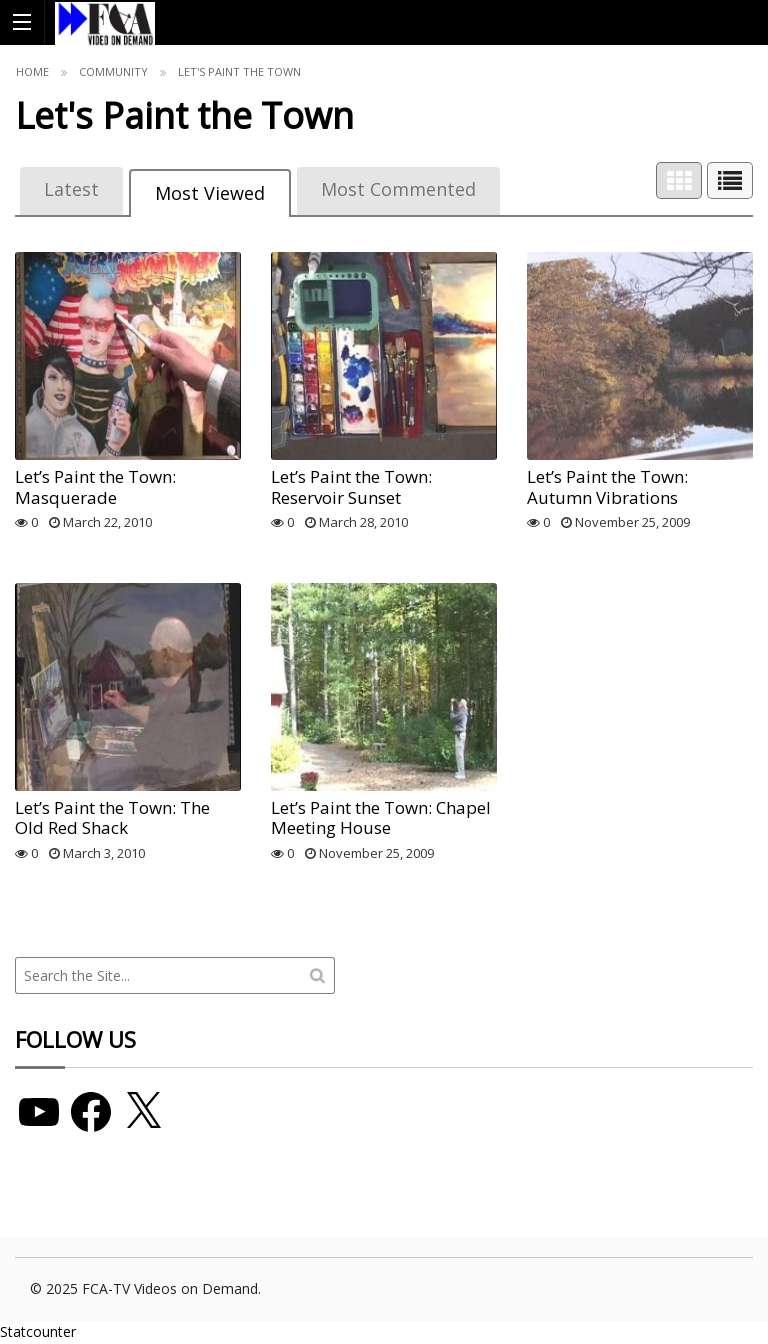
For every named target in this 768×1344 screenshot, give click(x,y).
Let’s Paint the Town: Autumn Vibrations (607, 486)
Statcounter (38, 1331)
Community (113, 71)
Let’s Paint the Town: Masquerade (95, 486)
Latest (71, 189)
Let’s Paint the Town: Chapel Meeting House (381, 817)
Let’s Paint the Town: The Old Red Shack (112, 817)
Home (32, 71)
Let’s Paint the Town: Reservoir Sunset (351, 486)
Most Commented (398, 189)
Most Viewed (210, 193)
